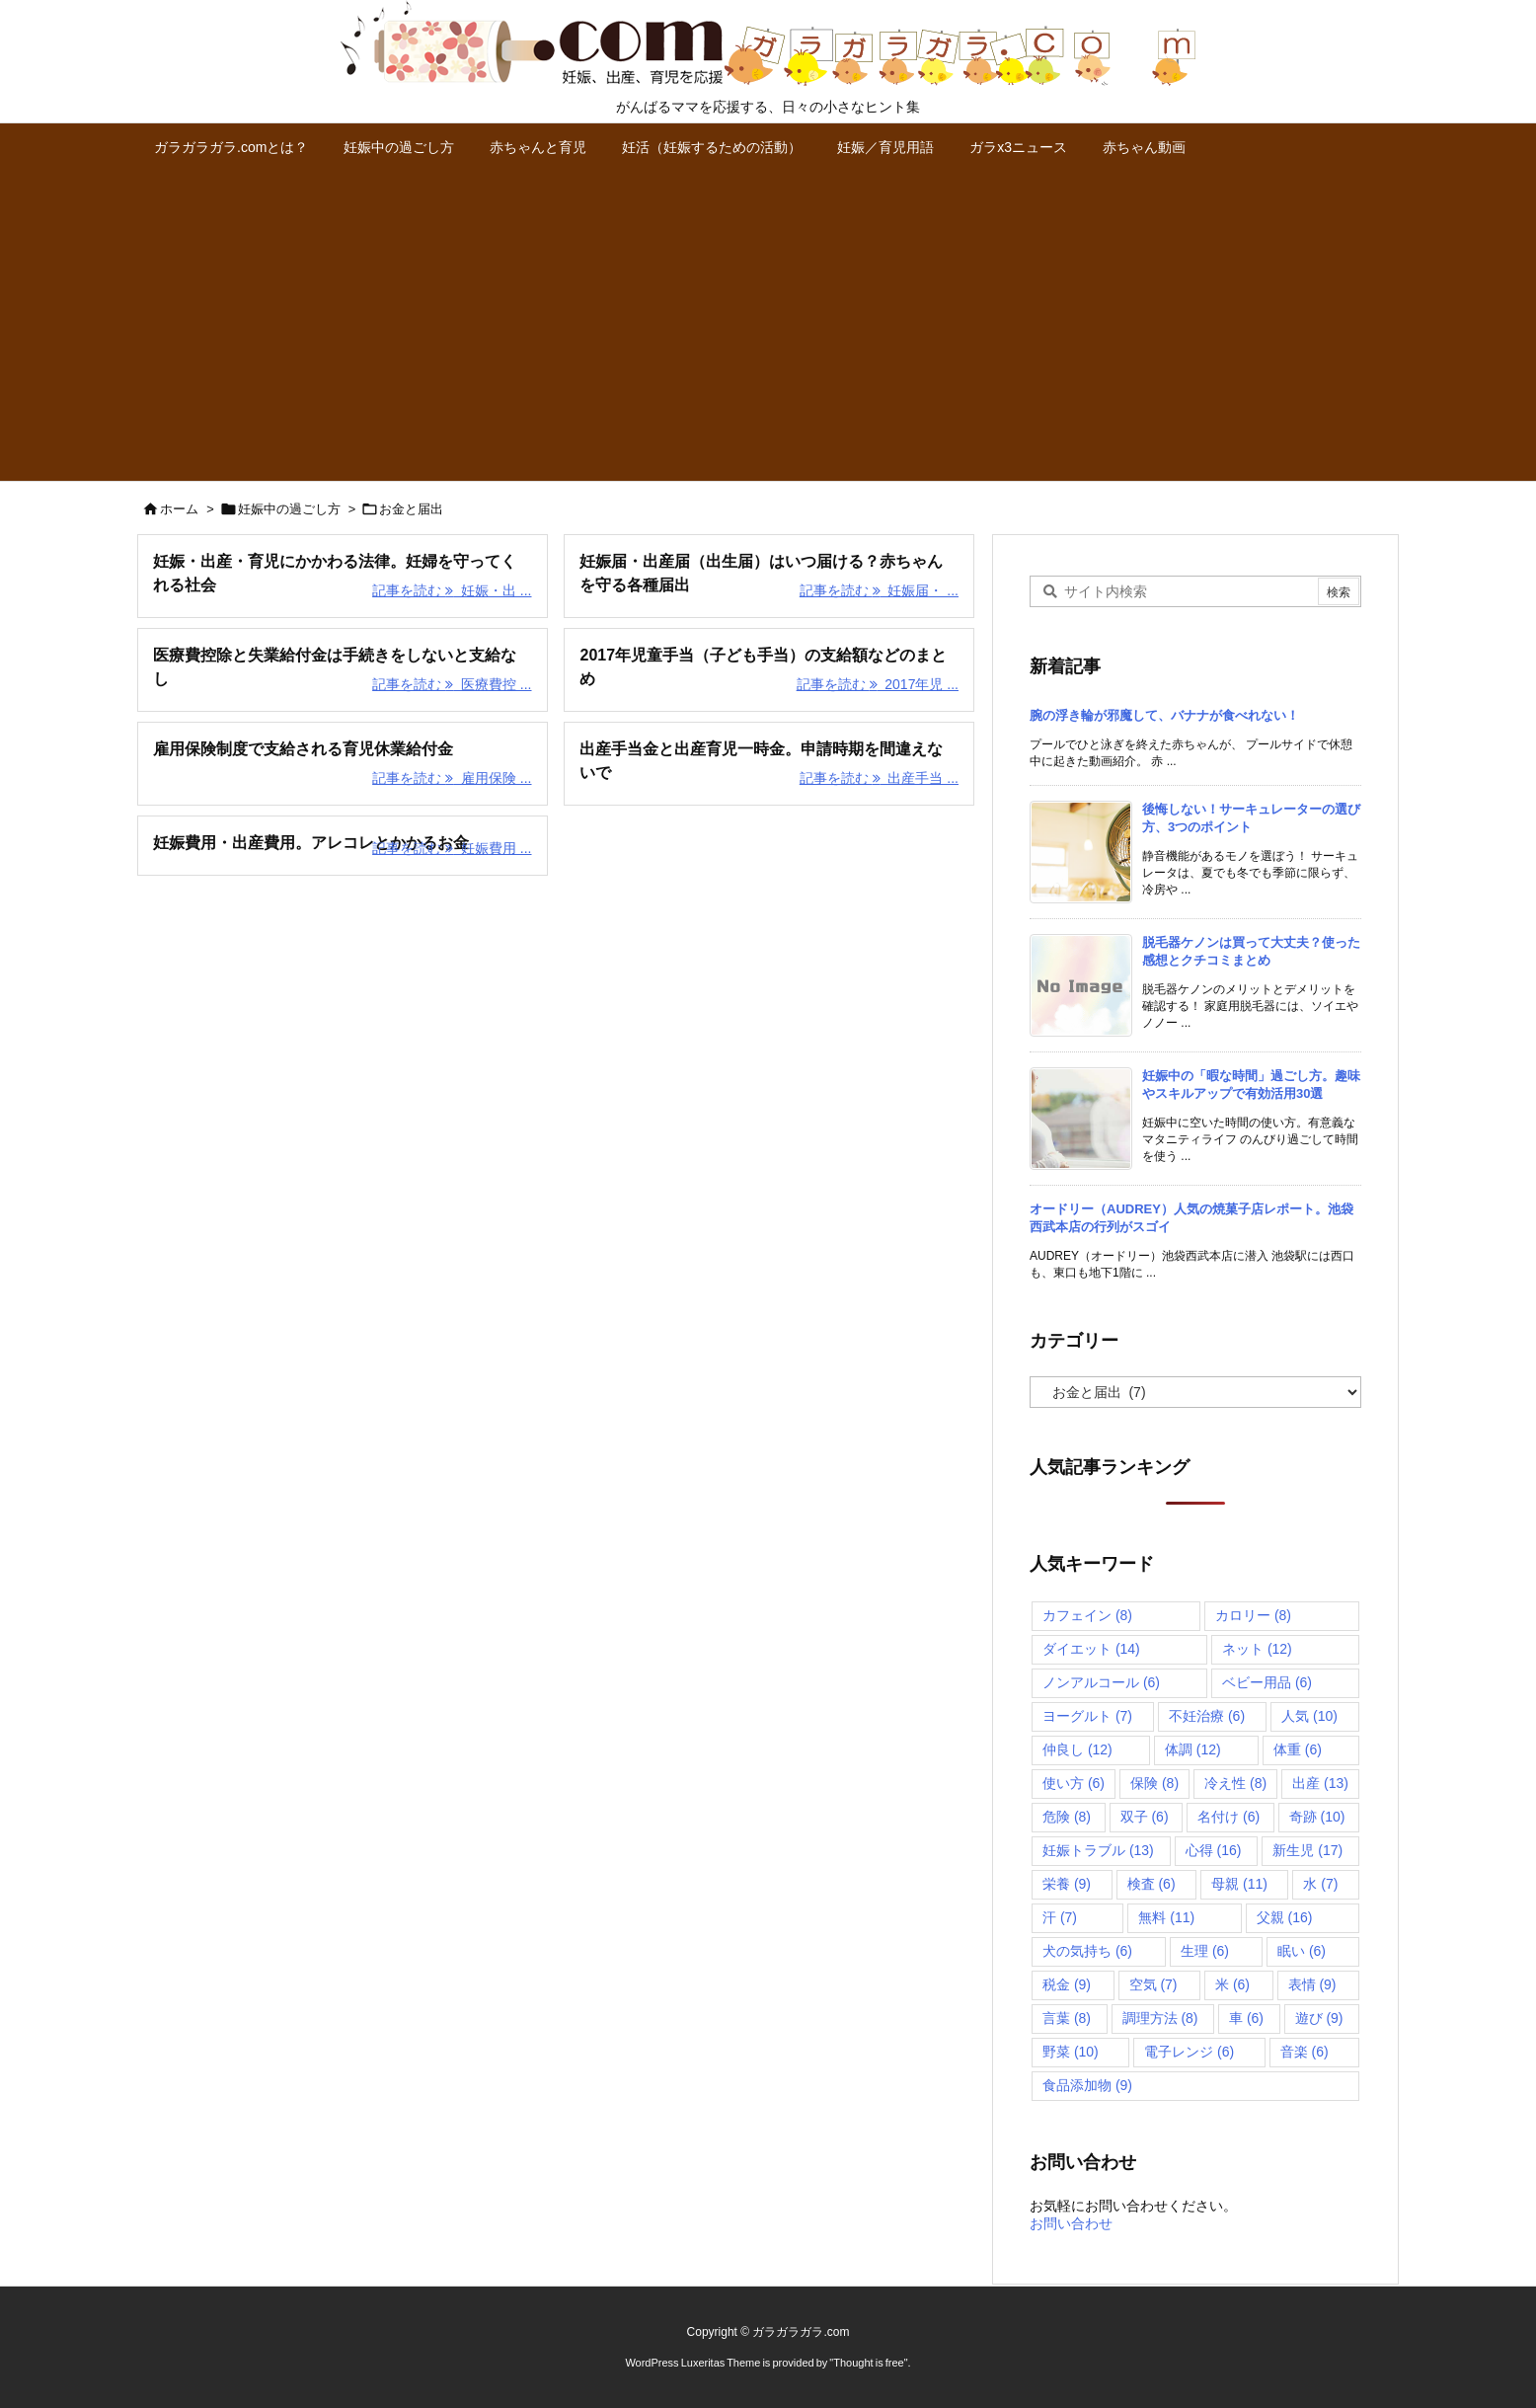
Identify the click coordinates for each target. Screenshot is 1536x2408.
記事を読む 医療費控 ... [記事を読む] (451, 684)
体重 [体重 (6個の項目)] (1297, 1749)
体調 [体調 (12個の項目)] (1193, 1749)
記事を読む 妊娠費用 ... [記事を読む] (451, 848)
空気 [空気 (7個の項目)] (1153, 1984)
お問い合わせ (1071, 2223)
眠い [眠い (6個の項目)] (1301, 1951)
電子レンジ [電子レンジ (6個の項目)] (1189, 2051)
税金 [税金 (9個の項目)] (1066, 1984)
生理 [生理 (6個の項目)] (1205, 1951)
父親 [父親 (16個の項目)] (1285, 1917)
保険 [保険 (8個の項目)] (1154, 1783)
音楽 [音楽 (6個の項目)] (1304, 2051)
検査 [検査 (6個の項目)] (1151, 1884)
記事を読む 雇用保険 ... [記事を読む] (451, 778)
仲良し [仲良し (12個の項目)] (1077, 1749)
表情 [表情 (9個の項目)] (1312, 1984)
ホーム (179, 509)
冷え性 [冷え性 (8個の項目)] (1235, 1783)
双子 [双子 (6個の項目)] (1144, 1817)
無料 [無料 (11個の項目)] (1166, 1917)
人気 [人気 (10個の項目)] (1309, 1716)
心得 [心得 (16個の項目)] (1214, 1850)
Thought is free (868, 2363)
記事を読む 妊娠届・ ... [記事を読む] (879, 590)
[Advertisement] (768, 332)
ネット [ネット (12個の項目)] (1257, 1649)
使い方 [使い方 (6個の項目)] (1073, 1783)
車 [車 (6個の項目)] (1246, 2018)
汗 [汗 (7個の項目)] (1059, 1917)
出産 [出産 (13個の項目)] (1320, 1783)
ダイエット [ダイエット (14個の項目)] (1091, 1649)
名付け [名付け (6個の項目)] (1228, 1817)
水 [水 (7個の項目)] (1320, 1884)
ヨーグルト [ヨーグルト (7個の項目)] (1087, 1716)
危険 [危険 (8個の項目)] (1066, 1817)
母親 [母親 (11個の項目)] (1239, 1884)
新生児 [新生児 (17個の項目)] (1307, 1850)
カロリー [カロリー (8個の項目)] (1253, 1615)
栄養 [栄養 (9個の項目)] (1066, 1884)
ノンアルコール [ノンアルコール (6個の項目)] (1101, 1682)
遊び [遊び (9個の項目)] (1319, 2018)
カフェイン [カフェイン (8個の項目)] (1087, 1615)
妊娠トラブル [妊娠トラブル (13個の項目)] (1098, 1850)
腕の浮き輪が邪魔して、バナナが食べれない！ (1164, 715)
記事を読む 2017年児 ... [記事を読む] (878, 684)
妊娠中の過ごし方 (289, 509)
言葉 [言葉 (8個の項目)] (1066, 2018)
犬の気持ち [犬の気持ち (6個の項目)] (1087, 1951)
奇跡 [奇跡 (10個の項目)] (1317, 1817)
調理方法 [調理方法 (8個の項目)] (1160, 2018)
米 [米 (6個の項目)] (1232, 1984)
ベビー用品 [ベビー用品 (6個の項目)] (1267, 1682)
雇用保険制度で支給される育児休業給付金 (303, 748)
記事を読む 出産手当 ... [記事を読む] (879, 778)
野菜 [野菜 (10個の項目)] (1070, 2051)
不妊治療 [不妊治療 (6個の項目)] (1207, 1716)
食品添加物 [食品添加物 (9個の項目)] (1087, 2085)
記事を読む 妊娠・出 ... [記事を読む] (451, 590)
